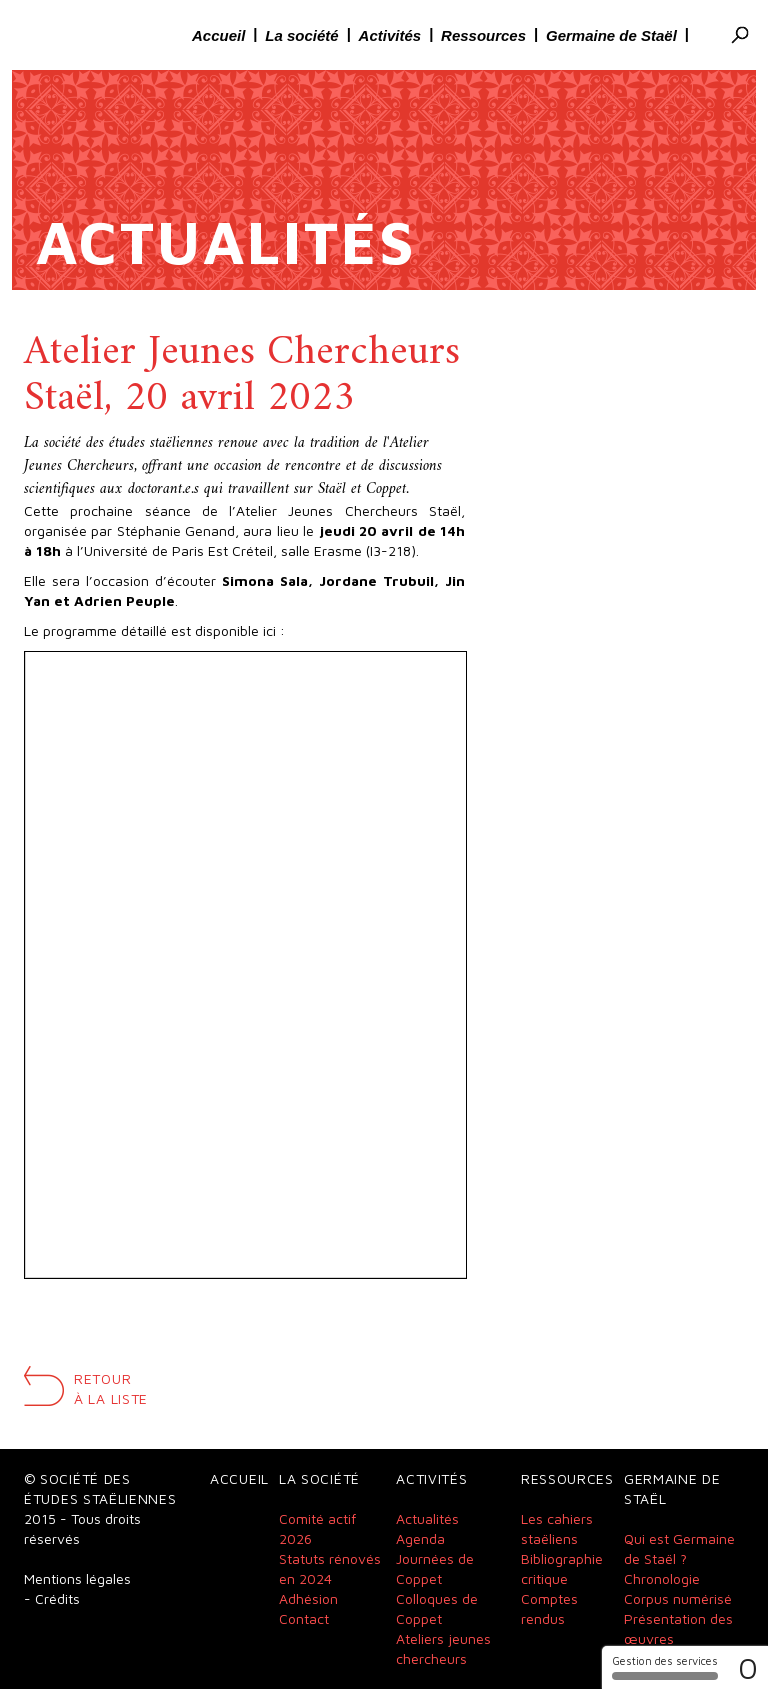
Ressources (483, 35)
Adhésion (308, 1598)
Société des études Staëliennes (84, 35)
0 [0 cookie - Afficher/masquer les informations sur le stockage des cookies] (748, 1667)
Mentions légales (77, 1578)
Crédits (57, 1598)
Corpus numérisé (678, 1598)
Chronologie (662, 1578)
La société (301, 35)
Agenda (420, 1538)
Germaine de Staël (611, 35)
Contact (304, 1618)
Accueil (218, 35)
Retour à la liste (111, 1388)
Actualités (427, 1518)
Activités (390, 35)
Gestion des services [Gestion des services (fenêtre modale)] (665, 1667)
